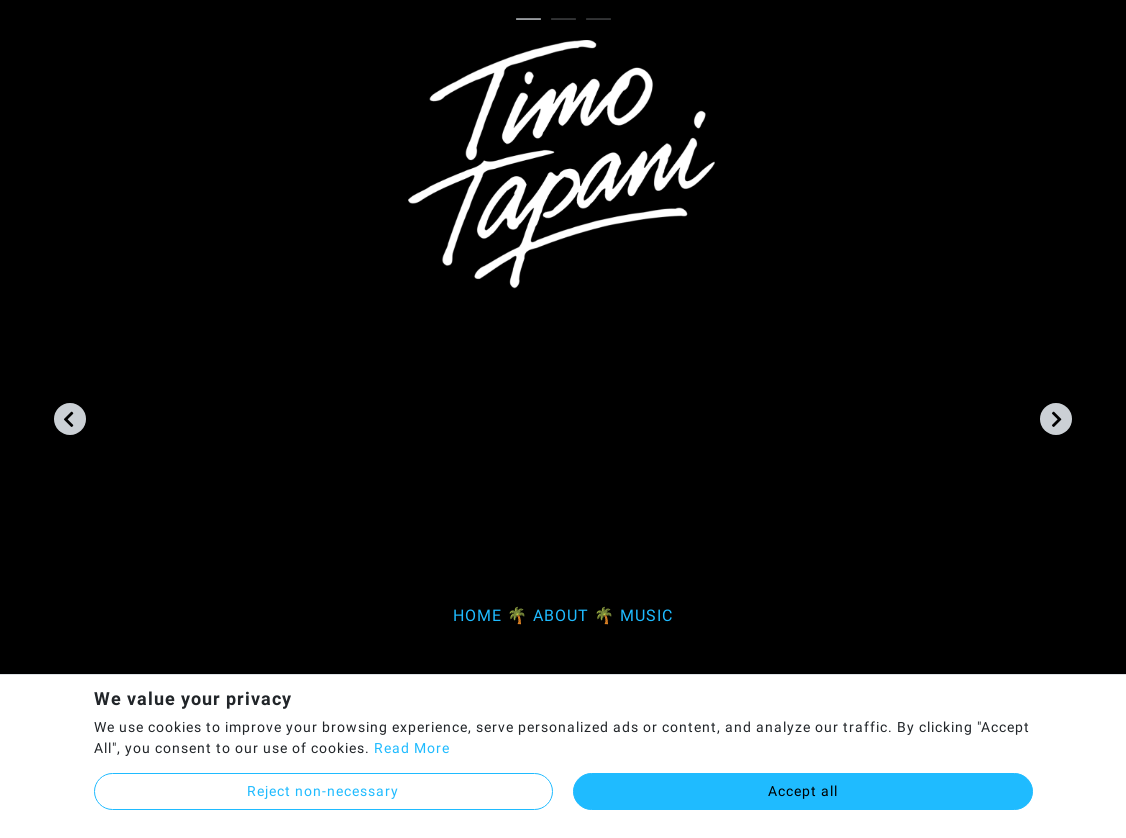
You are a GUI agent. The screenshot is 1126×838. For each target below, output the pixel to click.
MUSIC (646, 615)
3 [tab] (603, 20)
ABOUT (561, 615)
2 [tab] (568, 20)
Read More (412, 748)
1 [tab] (533, 20)
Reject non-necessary (323, 791)
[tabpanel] (563, 343)
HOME (477, 615)
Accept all (803, 791)
